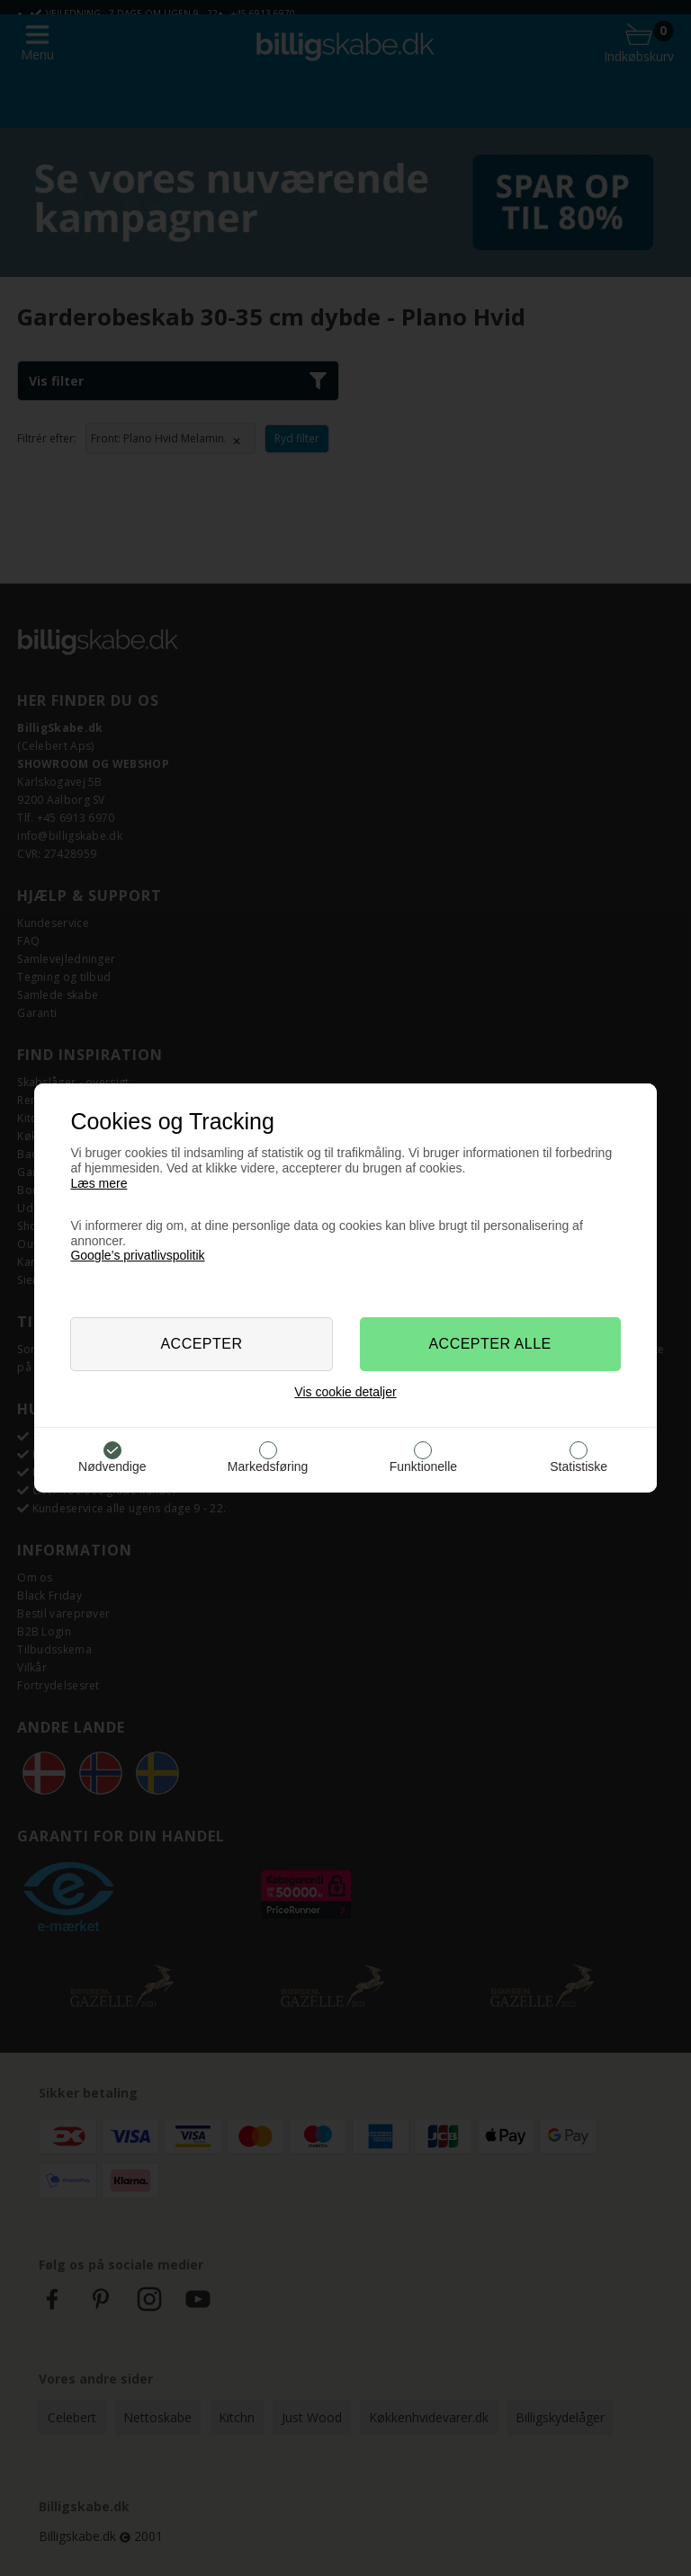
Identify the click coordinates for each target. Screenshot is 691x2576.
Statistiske (578, 1466)
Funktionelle (424, 1466)
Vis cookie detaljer (345, 1392)
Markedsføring (268, 1466)
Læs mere (98, 1183)
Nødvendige (112, 1466)
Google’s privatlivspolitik (137, 1255)
